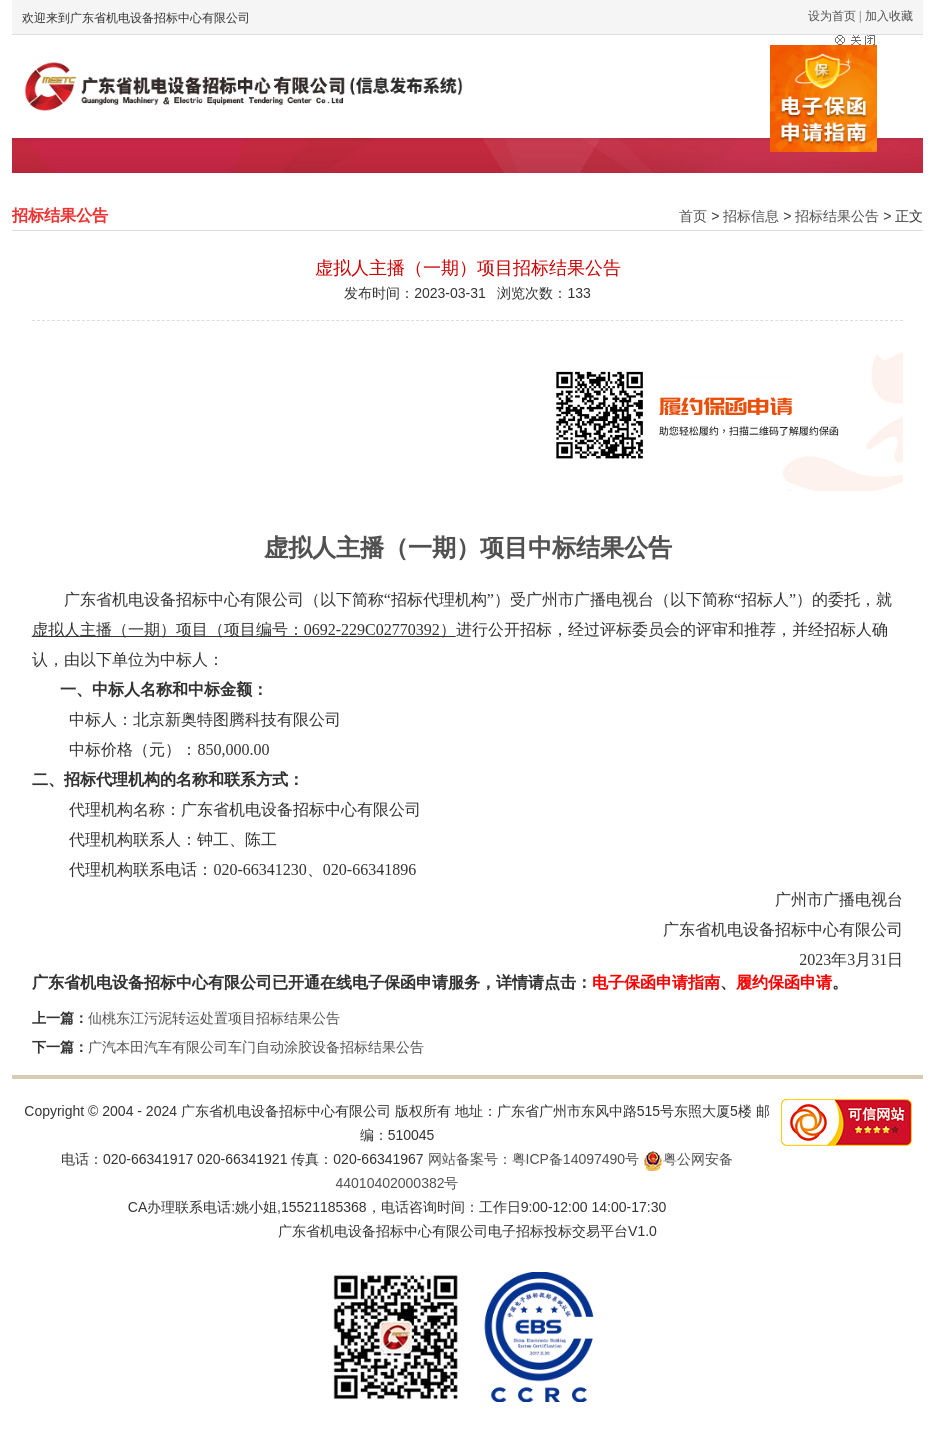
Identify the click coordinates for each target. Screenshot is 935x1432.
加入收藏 (889, 16)
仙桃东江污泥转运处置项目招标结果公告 (214, 1018)
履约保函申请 (784, 982)
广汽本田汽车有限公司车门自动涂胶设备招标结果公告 (256, 1047)
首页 (693, 216)
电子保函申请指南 (656, 982)
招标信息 (751, 216)
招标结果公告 (837, 216)
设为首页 (832, 16)
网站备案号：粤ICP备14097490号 (534, 1159)
